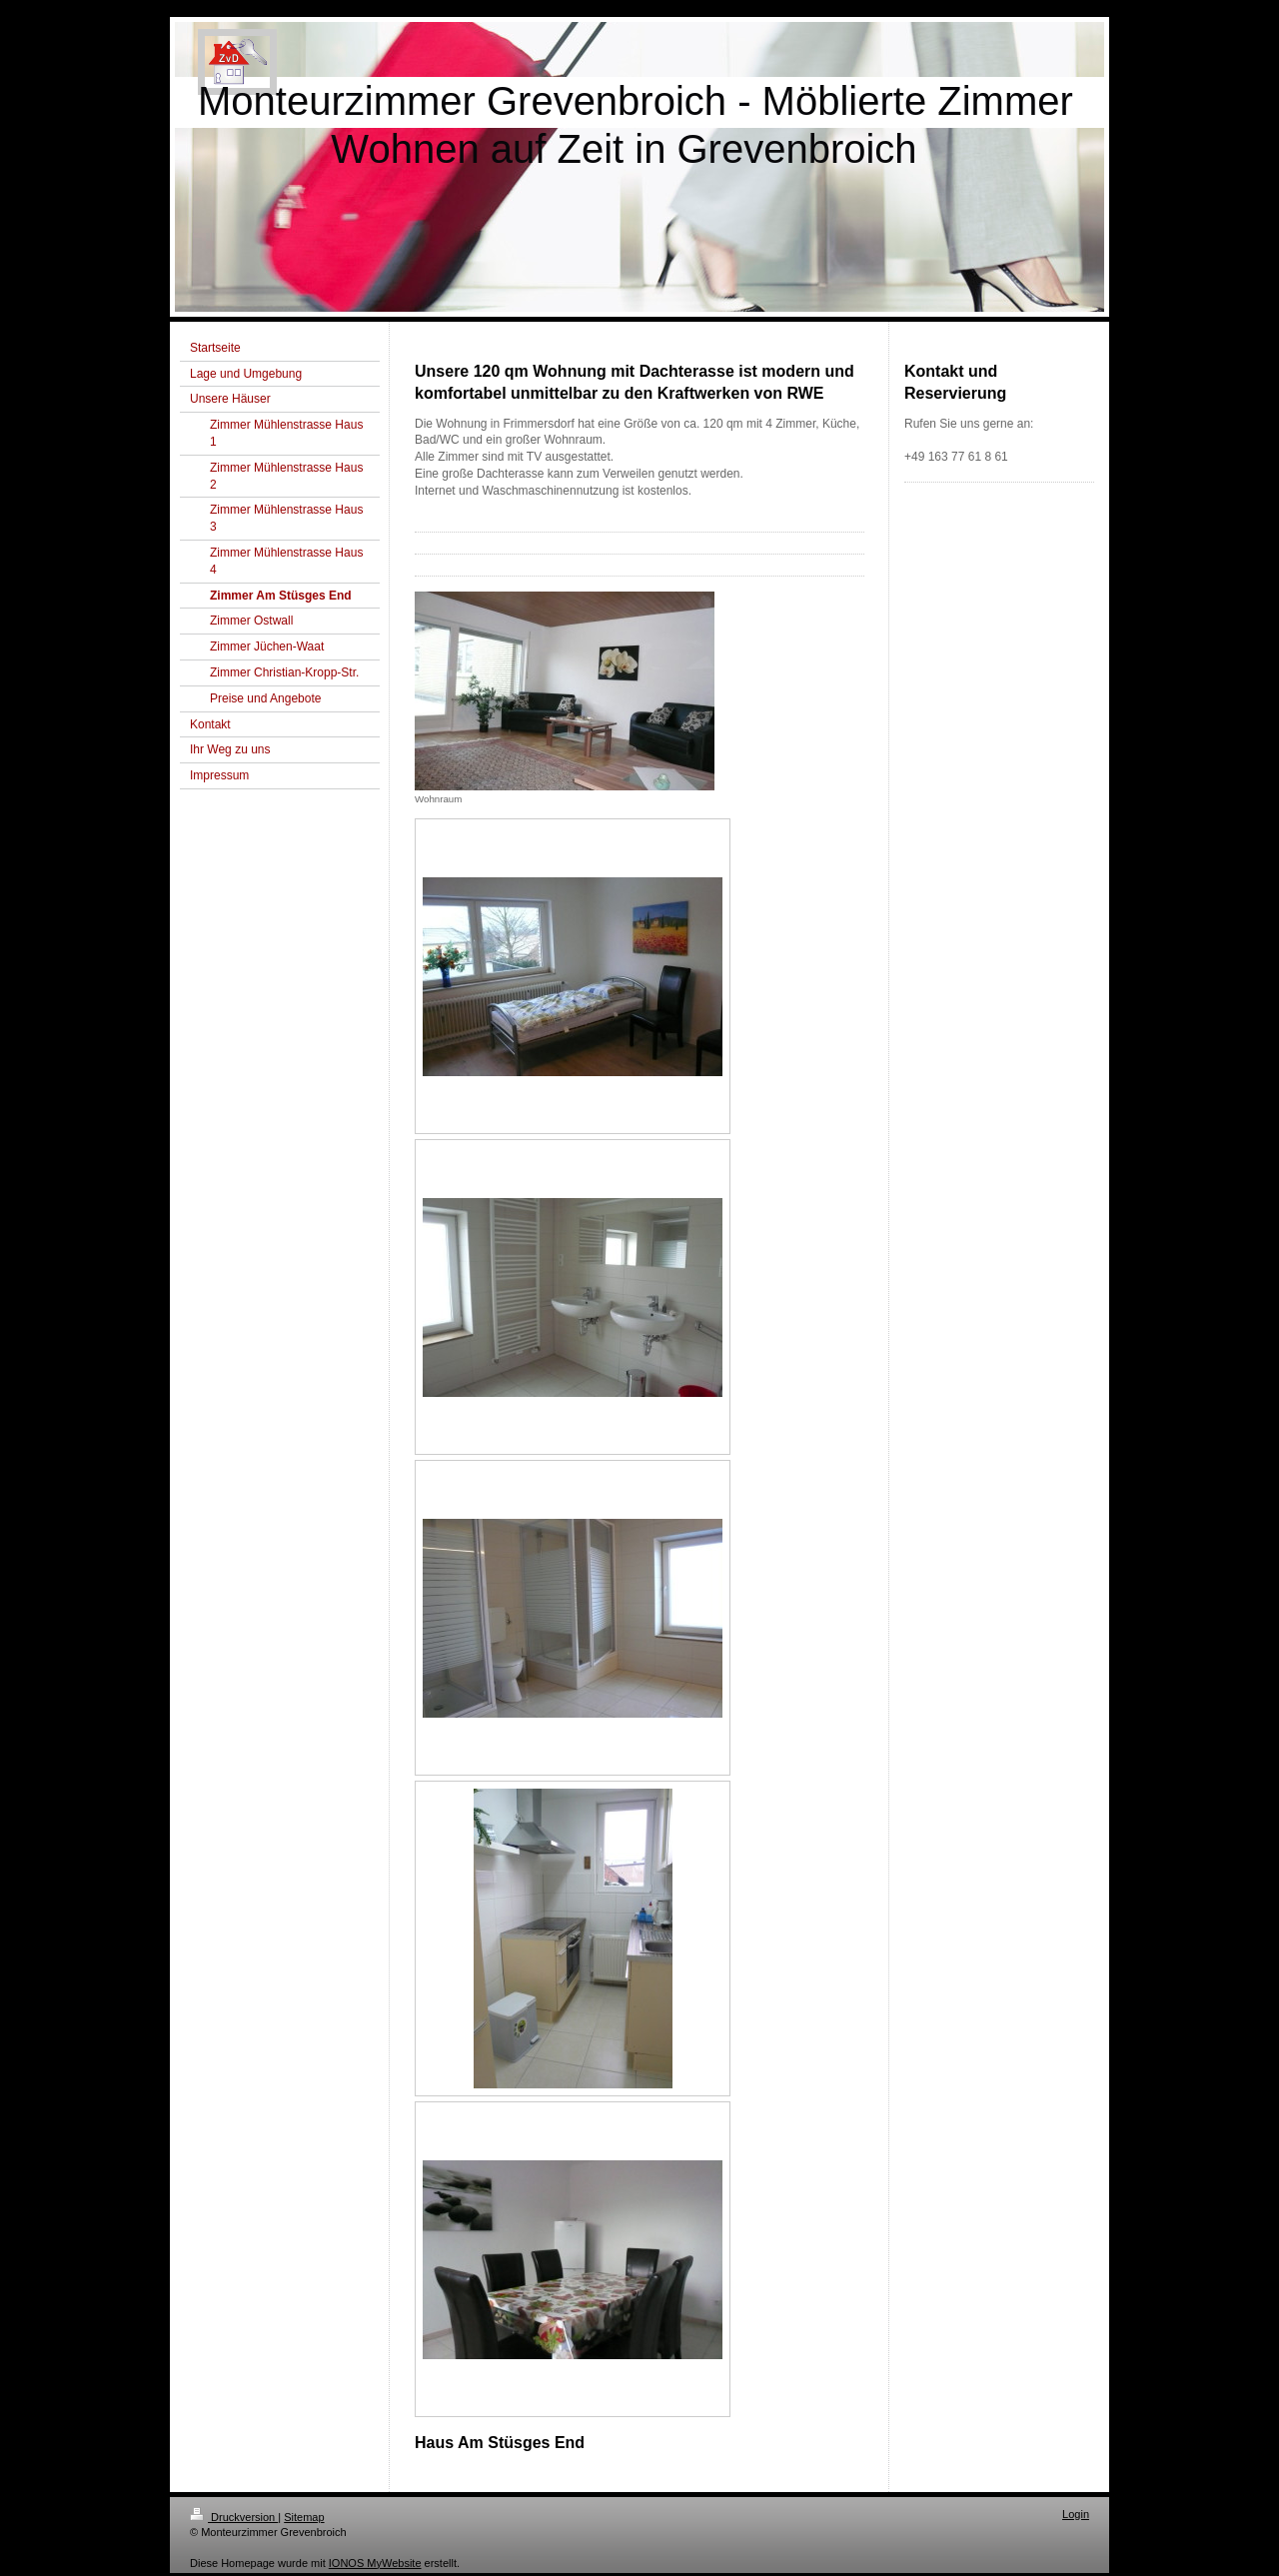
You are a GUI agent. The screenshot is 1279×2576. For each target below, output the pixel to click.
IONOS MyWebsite (375, 2563)
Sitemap (304, 2517)
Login (1075, 2514)
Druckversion (234, 2517)
